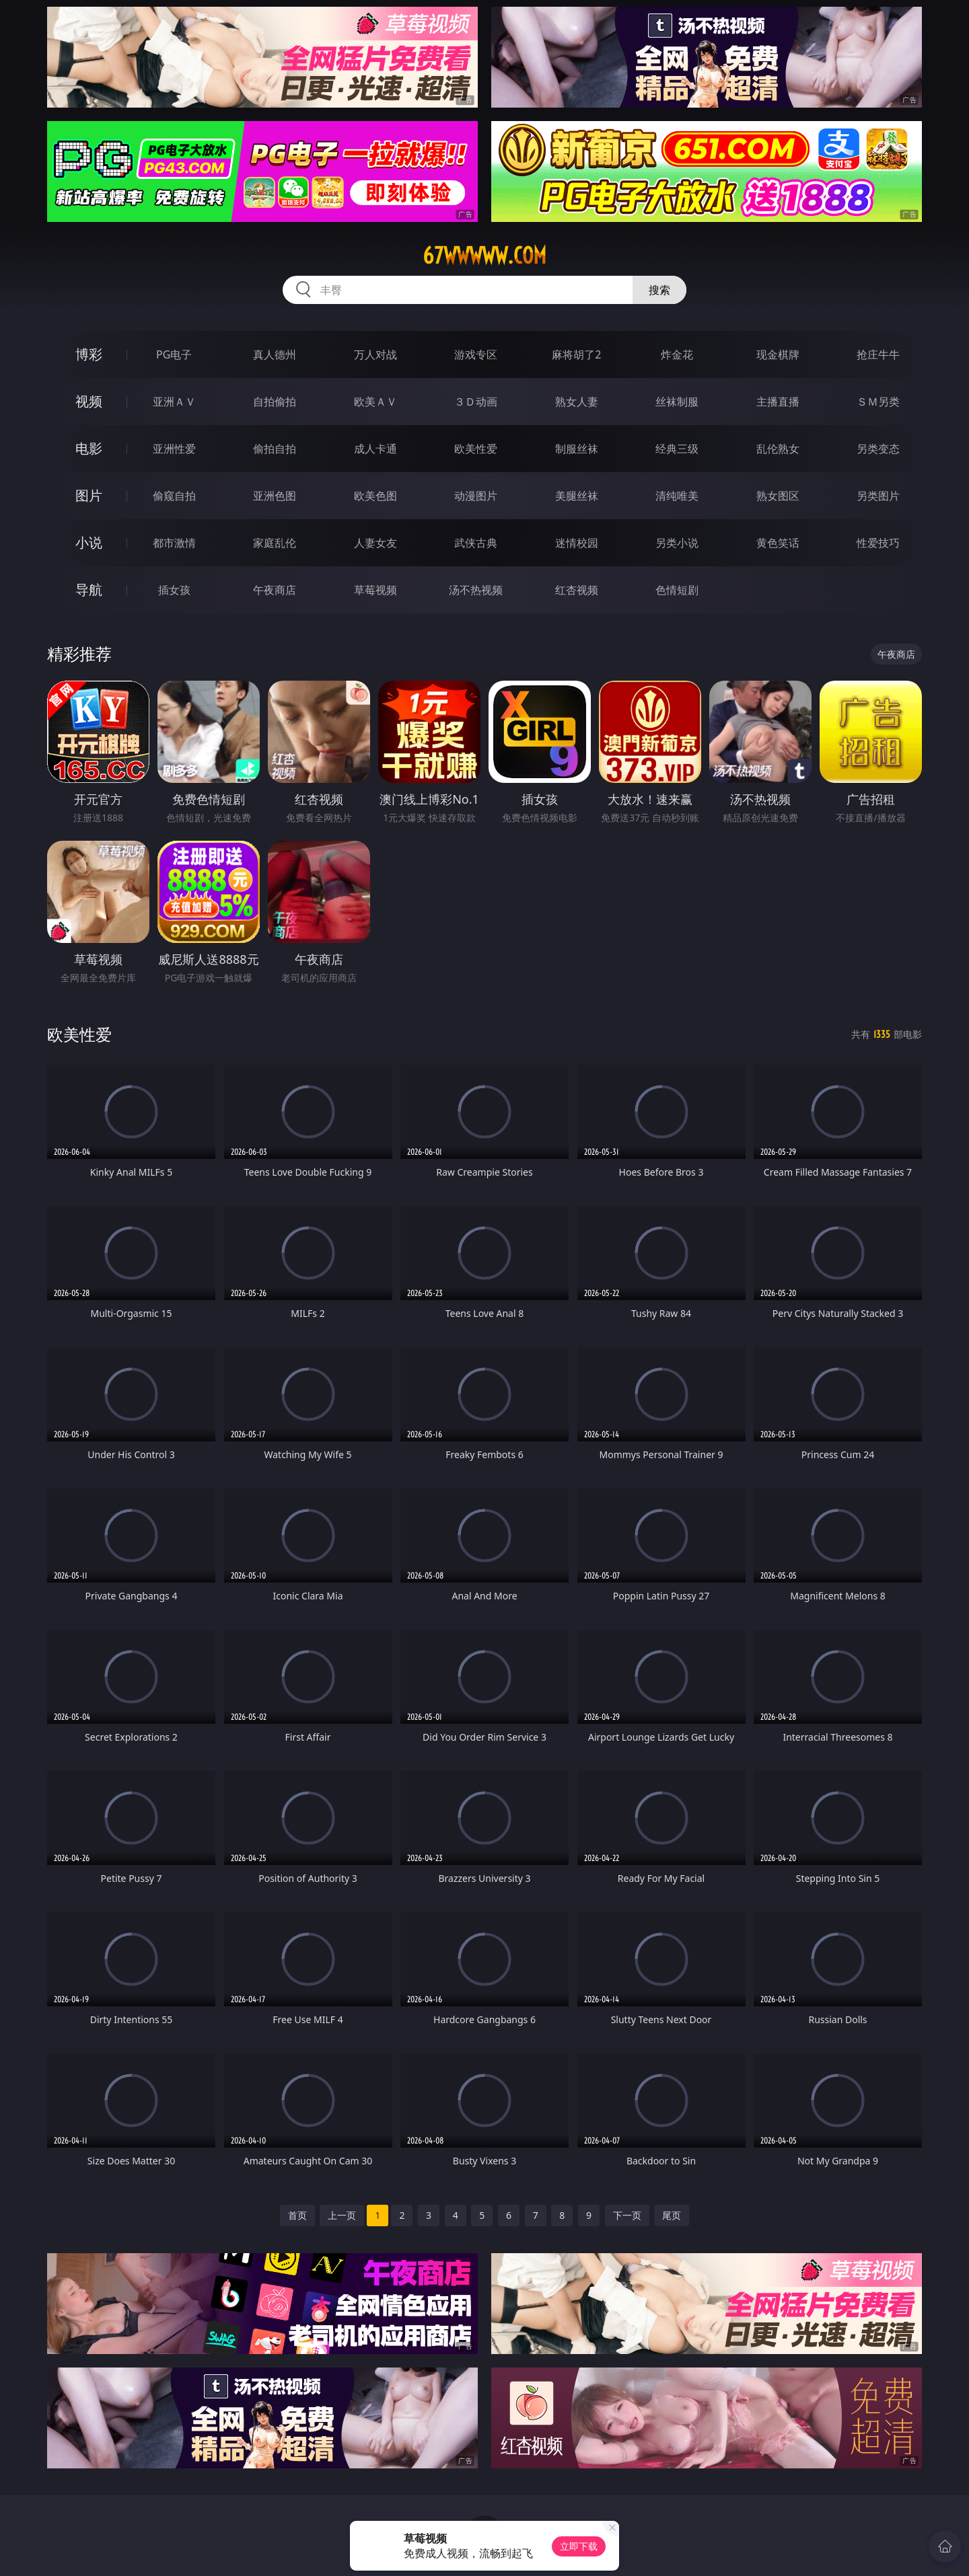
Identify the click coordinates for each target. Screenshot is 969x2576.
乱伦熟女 (777, 448)
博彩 (88, 354)
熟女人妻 (576, 401)
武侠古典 (475, 542)
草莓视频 (375, 589)
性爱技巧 (878, 542)
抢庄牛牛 (878, 354)
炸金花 (677, 354)
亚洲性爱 (174, 448)
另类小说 (676, 542)
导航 (88, 589)
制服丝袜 (576, 448)
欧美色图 (375, 495)
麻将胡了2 (576, 354)
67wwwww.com (484, 255)
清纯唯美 (676, 495)
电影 (88, 448)
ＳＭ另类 (878, 401)
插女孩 (174, 589)
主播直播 (777, 401)
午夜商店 (274, 589)
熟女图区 (777, 495)
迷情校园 (576, 542)
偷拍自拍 (274, 448)
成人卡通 (375, 448)
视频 (88, 401)
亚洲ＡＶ (174, 401)
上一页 (342, 2215)
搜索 (659, 289)
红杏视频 (576, 589)
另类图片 (878, 495)
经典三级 (676, 448)
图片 (88, 495)
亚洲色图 (274, 495)
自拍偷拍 (274, 401)
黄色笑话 (777, 542)
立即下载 (579, 2546)
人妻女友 (375, 542)
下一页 (627, 2215)
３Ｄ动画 (475, 401)
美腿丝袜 (576, 495)
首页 (297, 2215)
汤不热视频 (476, 589)
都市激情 (174, 542)
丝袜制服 (676, 401)
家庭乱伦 (274, 542)
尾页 (671, 2215)
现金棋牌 (777, 354)
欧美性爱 (475, 448)
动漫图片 (475, 495)
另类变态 (878, 448)
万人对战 (375, 354)
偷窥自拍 (174, 495)
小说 (88, 542)
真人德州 (274, 354)
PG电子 (174, 354)
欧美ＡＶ (375, 401)
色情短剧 (676, 589)
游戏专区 (475, 354)
